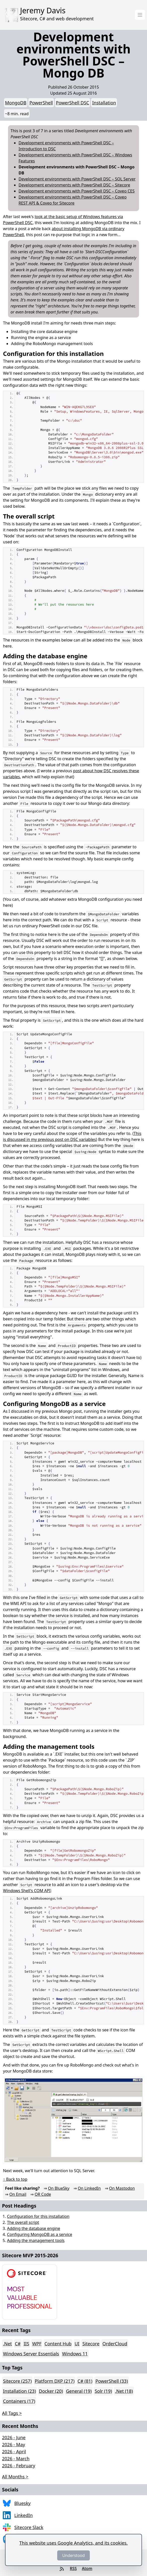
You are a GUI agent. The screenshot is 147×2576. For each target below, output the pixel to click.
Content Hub (57, 2344)
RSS (73, 2568)
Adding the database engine (33, 2228)
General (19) (79, 2391)
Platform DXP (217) (55, 2381)
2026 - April (14, 2452)
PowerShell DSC (72, 103)
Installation (104, 103)
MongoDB (15, 103)
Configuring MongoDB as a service (39, 2234)
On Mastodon (122, 2188)
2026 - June (14, 2437)
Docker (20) (51, 2391)
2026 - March (16, 2459)
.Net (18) (124, 2391)
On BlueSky (58, 2188)
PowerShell (41, 103)
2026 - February (18, 2466)
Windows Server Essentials (31, 2354)
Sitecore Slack (28, 2527)
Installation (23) (19, 2391)
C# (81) (85, 2381)
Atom (87, 2568)
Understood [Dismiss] (73, 2555)
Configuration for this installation (38, 2216)
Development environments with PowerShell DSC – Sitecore (74, 185)
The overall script (23, 2222)
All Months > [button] (15, 2477)
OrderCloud (114, 2344)
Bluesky (22, 2503)
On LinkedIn (89, 2188)
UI (77, 2344)
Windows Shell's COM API (27, 1890)
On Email (17, 2194)
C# (18, 2344)
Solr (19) (103, 2391)
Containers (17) (19, 2401)
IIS (26, 2344)
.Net (7, 2344)
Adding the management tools (35, 2240)
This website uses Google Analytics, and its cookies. (73, 2543)
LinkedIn (23, 2515)
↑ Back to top (15, 2179)
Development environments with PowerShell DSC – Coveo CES (77, 191)
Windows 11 (75, 2354)
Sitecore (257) (17, 2381)
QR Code (43, 2194)
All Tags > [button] (12, 2413)
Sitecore (90, 2344)
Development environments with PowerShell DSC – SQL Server (77, 179)
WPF (36, 2344)
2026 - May (13, 2444)
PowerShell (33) (111, 2381)
